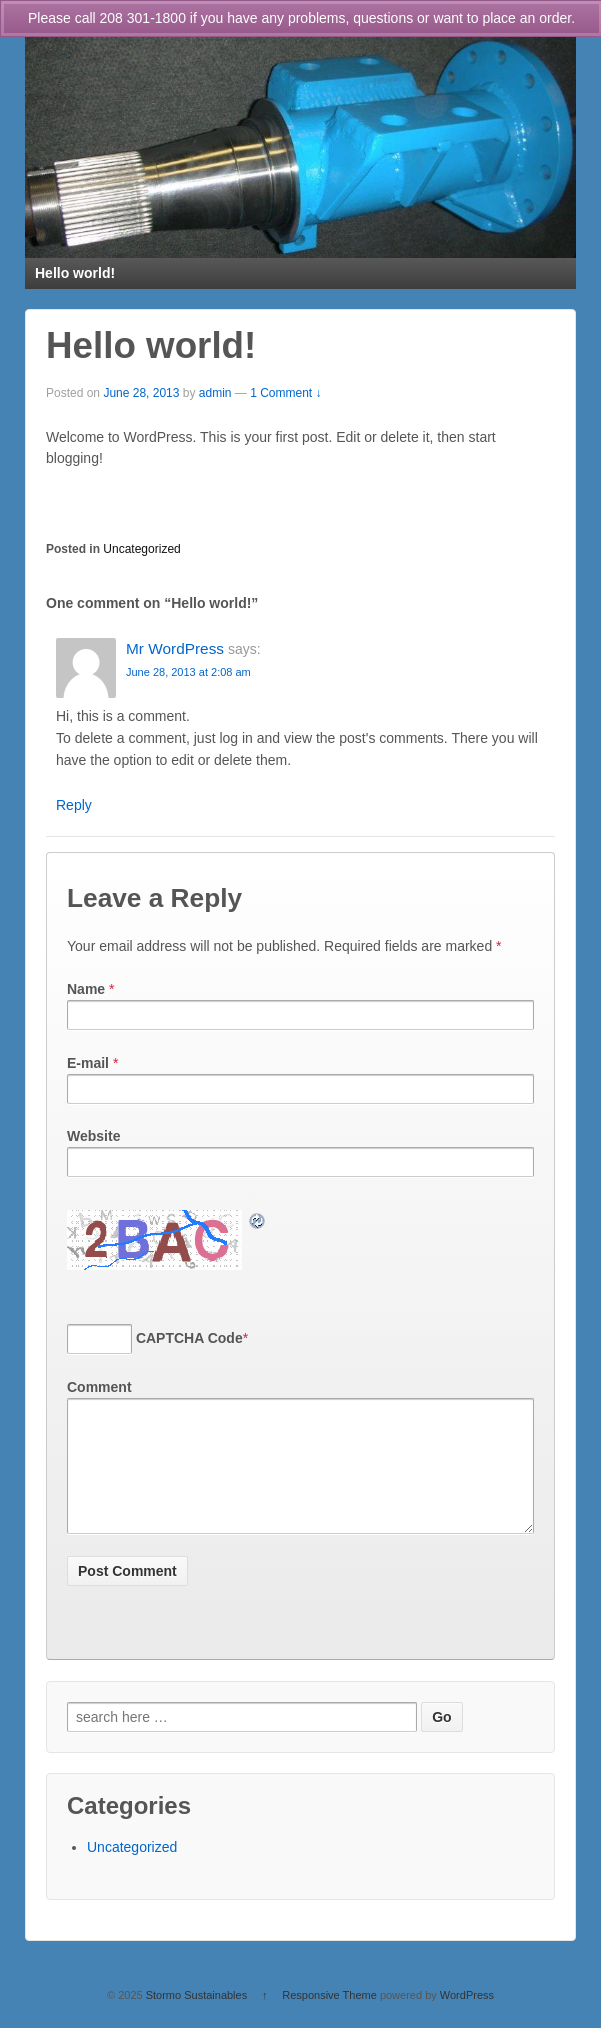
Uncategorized (141, 549)
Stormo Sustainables (197, 2019)
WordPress (467, 2019)
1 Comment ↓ (285, 393)
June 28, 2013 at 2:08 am (188, 672)
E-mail (88, 1063)
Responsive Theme (329, 2019)
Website (93, 1136)
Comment (99, 1387)
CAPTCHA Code (189, 1338)
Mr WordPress (175, 648)
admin (215, 393)
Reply (74, 805)
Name (86, 989)
